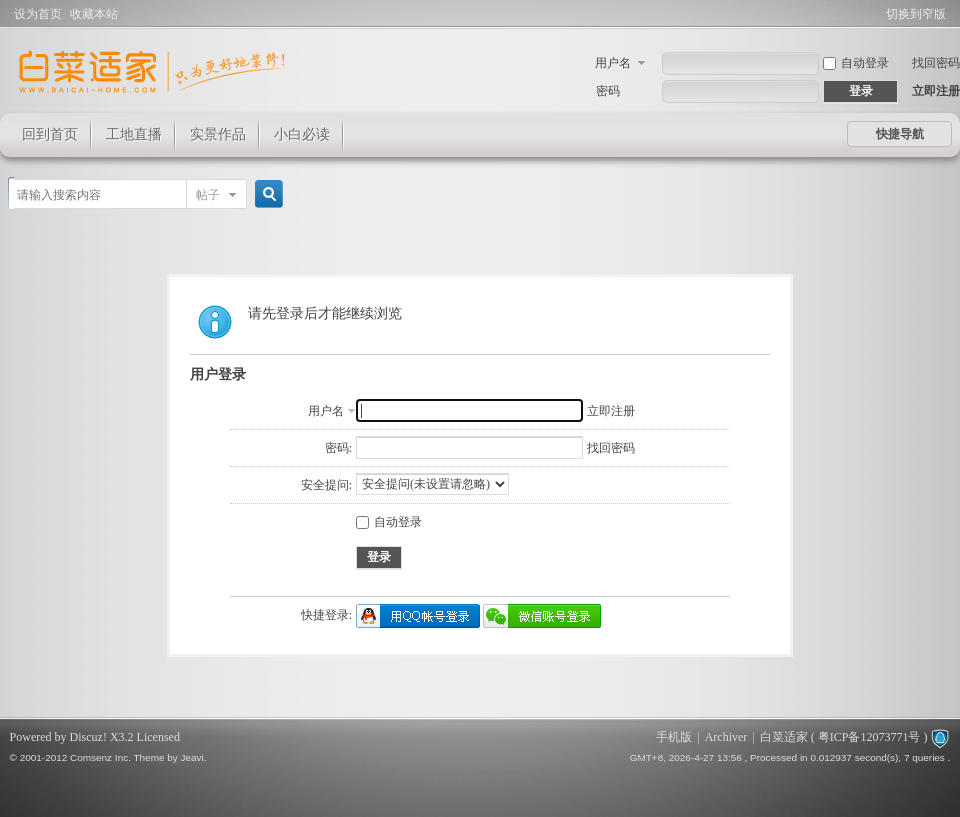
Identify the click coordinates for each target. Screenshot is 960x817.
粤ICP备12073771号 (869, 737)
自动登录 (856, 63)
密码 (608, 91)
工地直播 (134, 134)
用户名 (613, 63)
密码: (338, 448)
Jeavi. (194, 757)
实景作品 (218, 134)
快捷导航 (900, 134)
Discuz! (88, 737)
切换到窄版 (916, 14)
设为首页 (38, 14)
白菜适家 (784, 737)
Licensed (158, 737)
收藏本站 (94, 14)
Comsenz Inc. (100, 757)
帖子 (208, 195)
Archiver (726, 737)
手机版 (674, 737)
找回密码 (936, 63)
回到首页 (50, 134)
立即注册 (936, 91)
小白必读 (302, 134)
